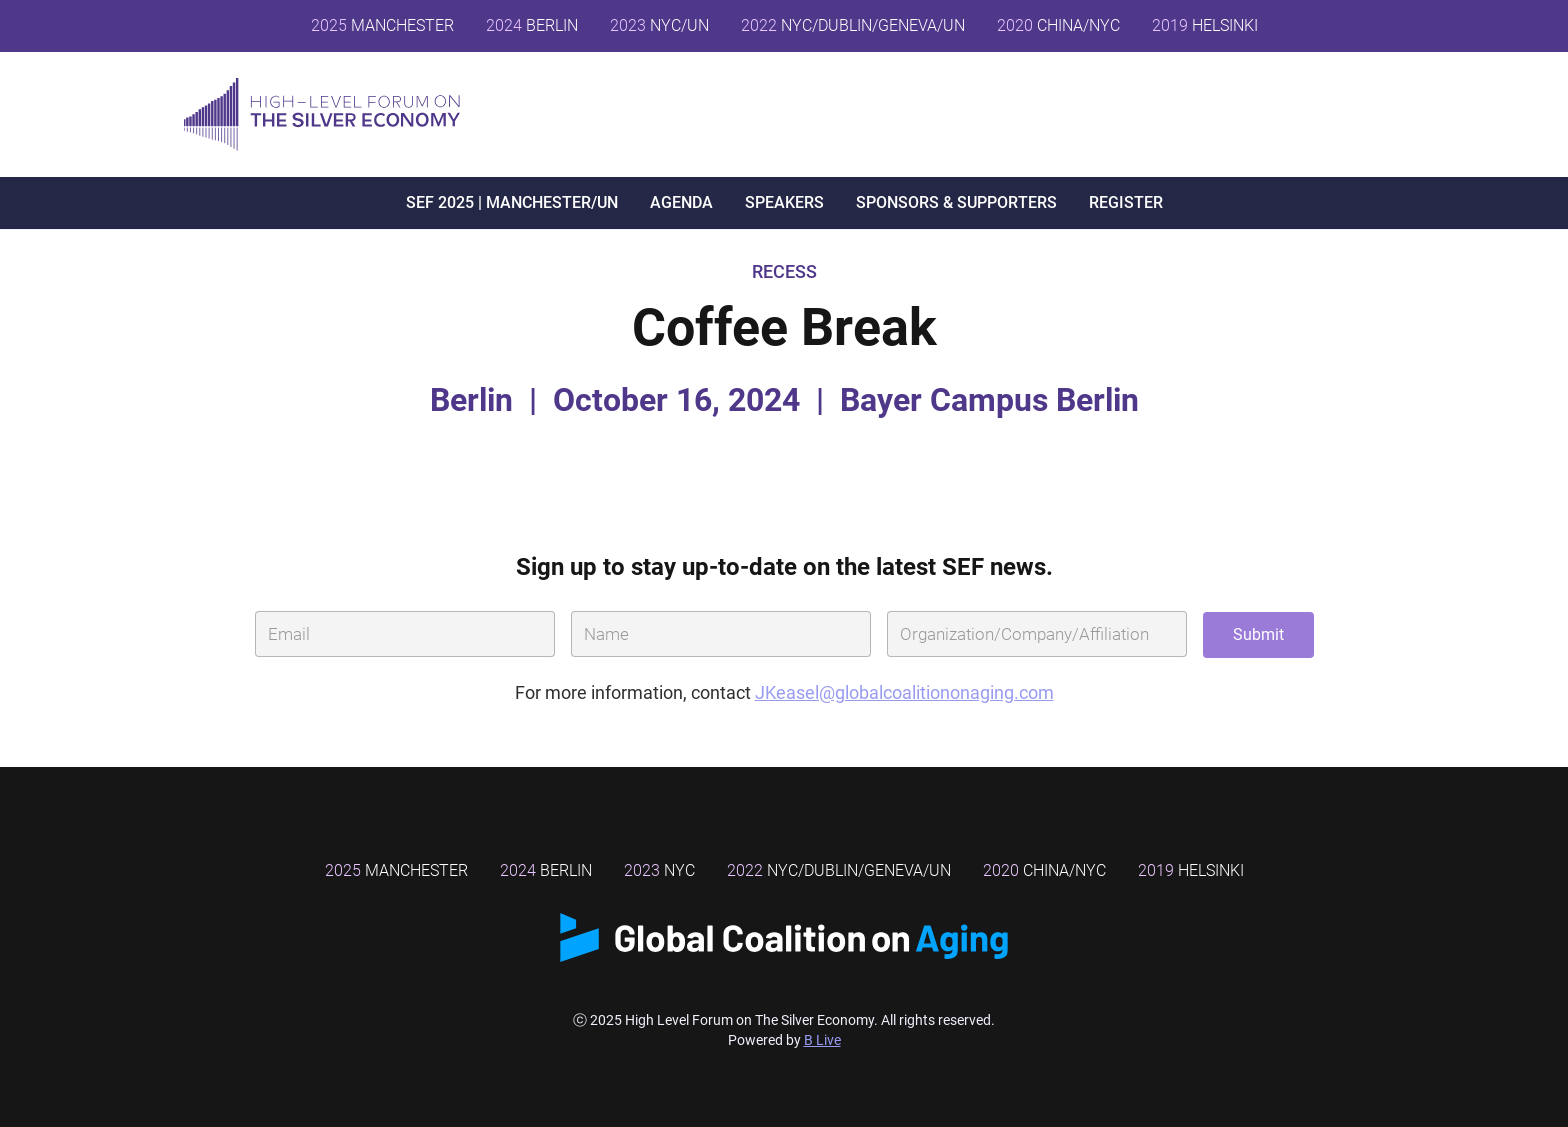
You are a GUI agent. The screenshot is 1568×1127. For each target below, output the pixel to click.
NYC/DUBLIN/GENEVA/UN (853, 25)
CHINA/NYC (1058, 25)
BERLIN (532, 25)
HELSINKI (1205, 25)
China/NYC (1044, 870)
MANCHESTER (382, 25)
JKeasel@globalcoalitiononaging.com (904, 692)
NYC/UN (659, 25)
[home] (322, 114)
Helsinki (1191, 870)
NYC (659, 870)
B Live (822, 1040)
